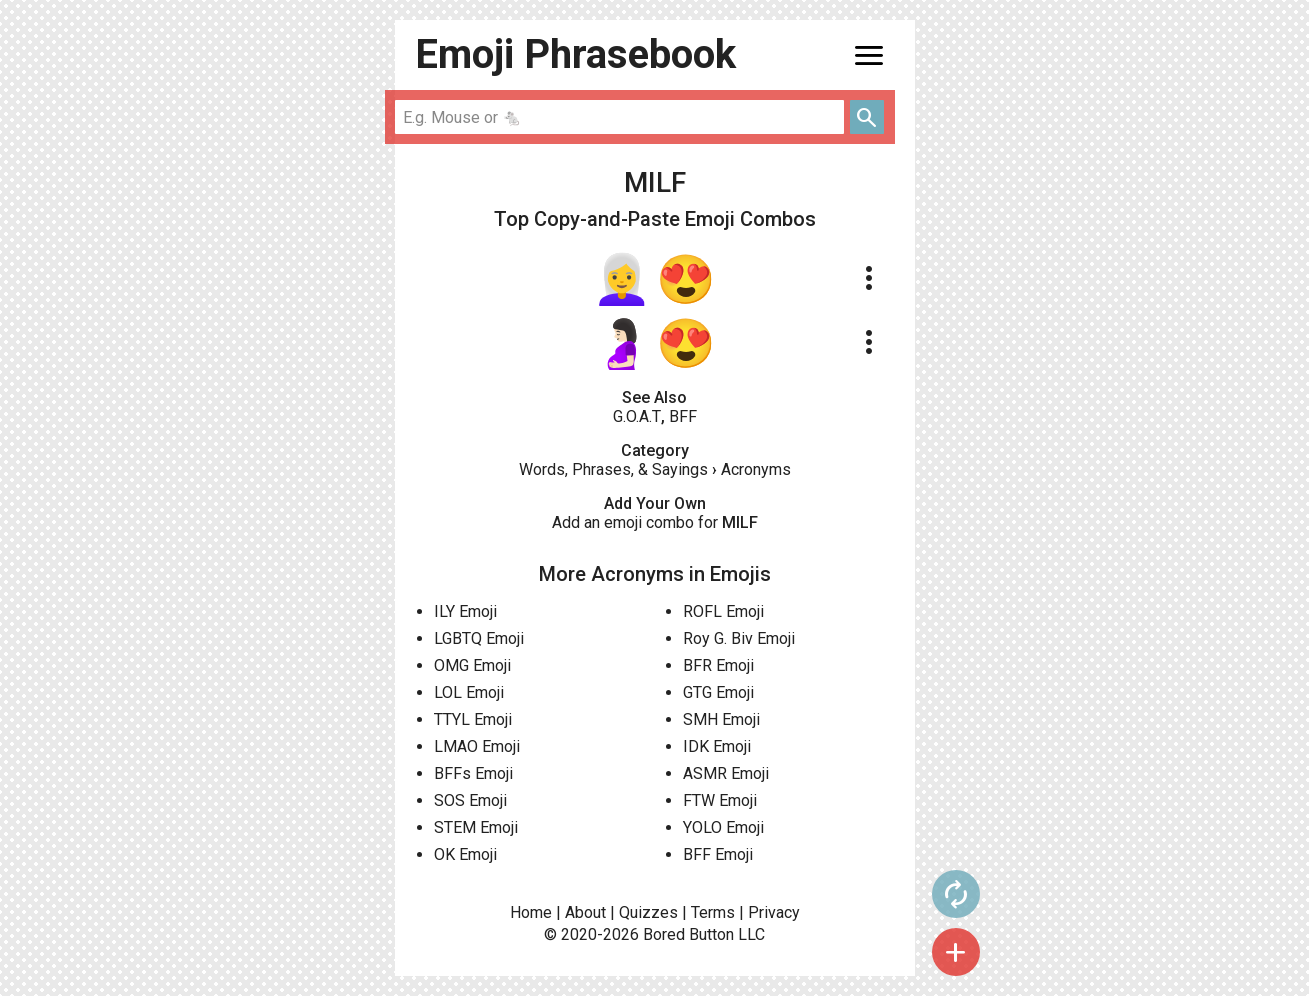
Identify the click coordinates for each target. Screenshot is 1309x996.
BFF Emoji (718, 854)
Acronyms (756, 469)
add (956, 952)
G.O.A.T (637, 416)
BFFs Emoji (473, 773)
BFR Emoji (718, 665)
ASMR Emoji (726, 773)
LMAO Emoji (477, 746)
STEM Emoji (476, 827)
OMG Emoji (472, 665)
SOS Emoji (470, 800)
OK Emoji (465, 854)
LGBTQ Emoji (479, 638)
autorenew (956, 894)
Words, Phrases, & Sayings (613, 469)
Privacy (774, 912)
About (585, 912)
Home (531, 912)
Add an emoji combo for (655, 522)
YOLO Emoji (723, 827)
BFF (683, 416)
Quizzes (648, 912)
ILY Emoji (465, 611)
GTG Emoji (718, 692)
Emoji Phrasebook (575, 54)
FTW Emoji (720, 800)
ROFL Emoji (723, 611)
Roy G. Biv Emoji (739, 638)
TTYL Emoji (473, 719)
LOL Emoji (469, 692)
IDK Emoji (717, 746)
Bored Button (688, 934)
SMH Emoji (721, 719)
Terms (713, 912)
